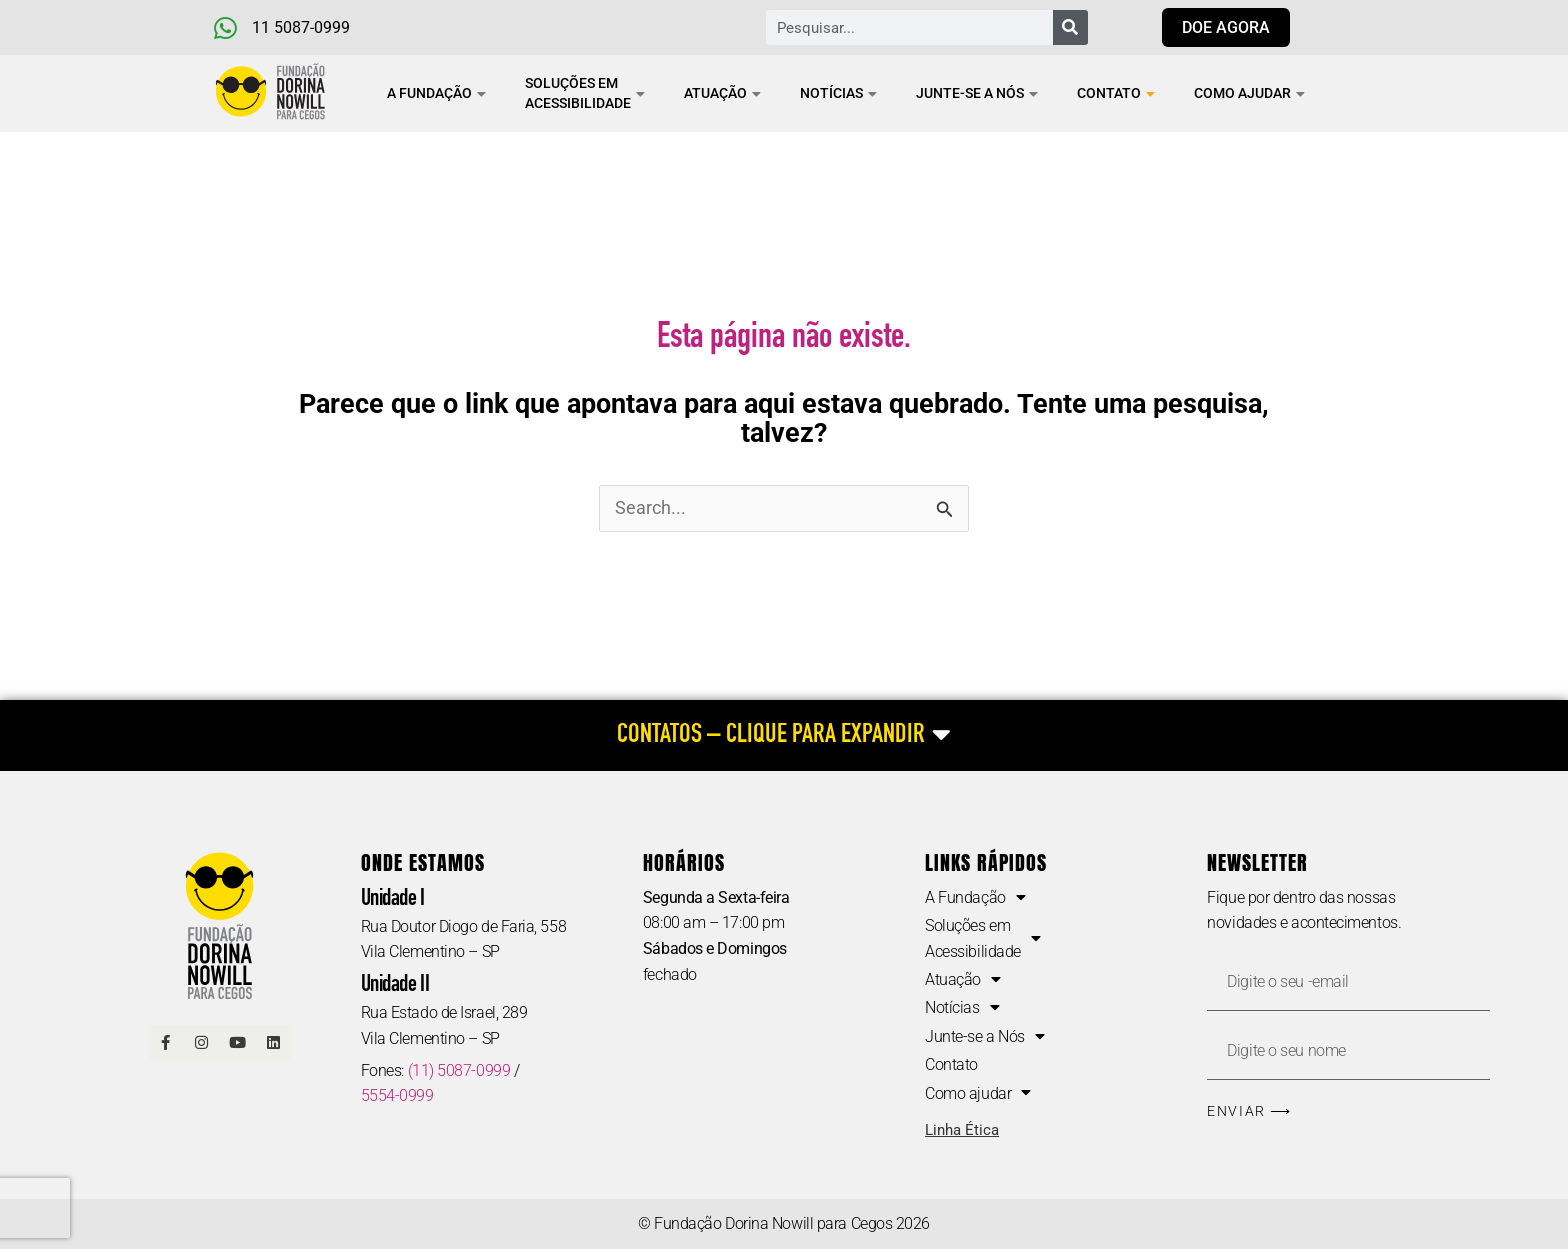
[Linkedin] (274, 1044)
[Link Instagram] (202, 1044)
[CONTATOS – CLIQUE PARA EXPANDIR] (784, 736)
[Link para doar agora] (1226, 27)
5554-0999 (397, 1097)
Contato (1116, 93)
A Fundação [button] (436, 93)
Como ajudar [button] (1249, 93)
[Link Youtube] (238, 1044)
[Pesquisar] (1070, 27)
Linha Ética (962, 1133)
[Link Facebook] (166, 1044)
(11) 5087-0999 (459, 1071)
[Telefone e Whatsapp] (316, 28)
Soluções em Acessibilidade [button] (585, 93)
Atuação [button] (722, 93)
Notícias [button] (838, 93)
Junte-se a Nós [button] (977, 93)
